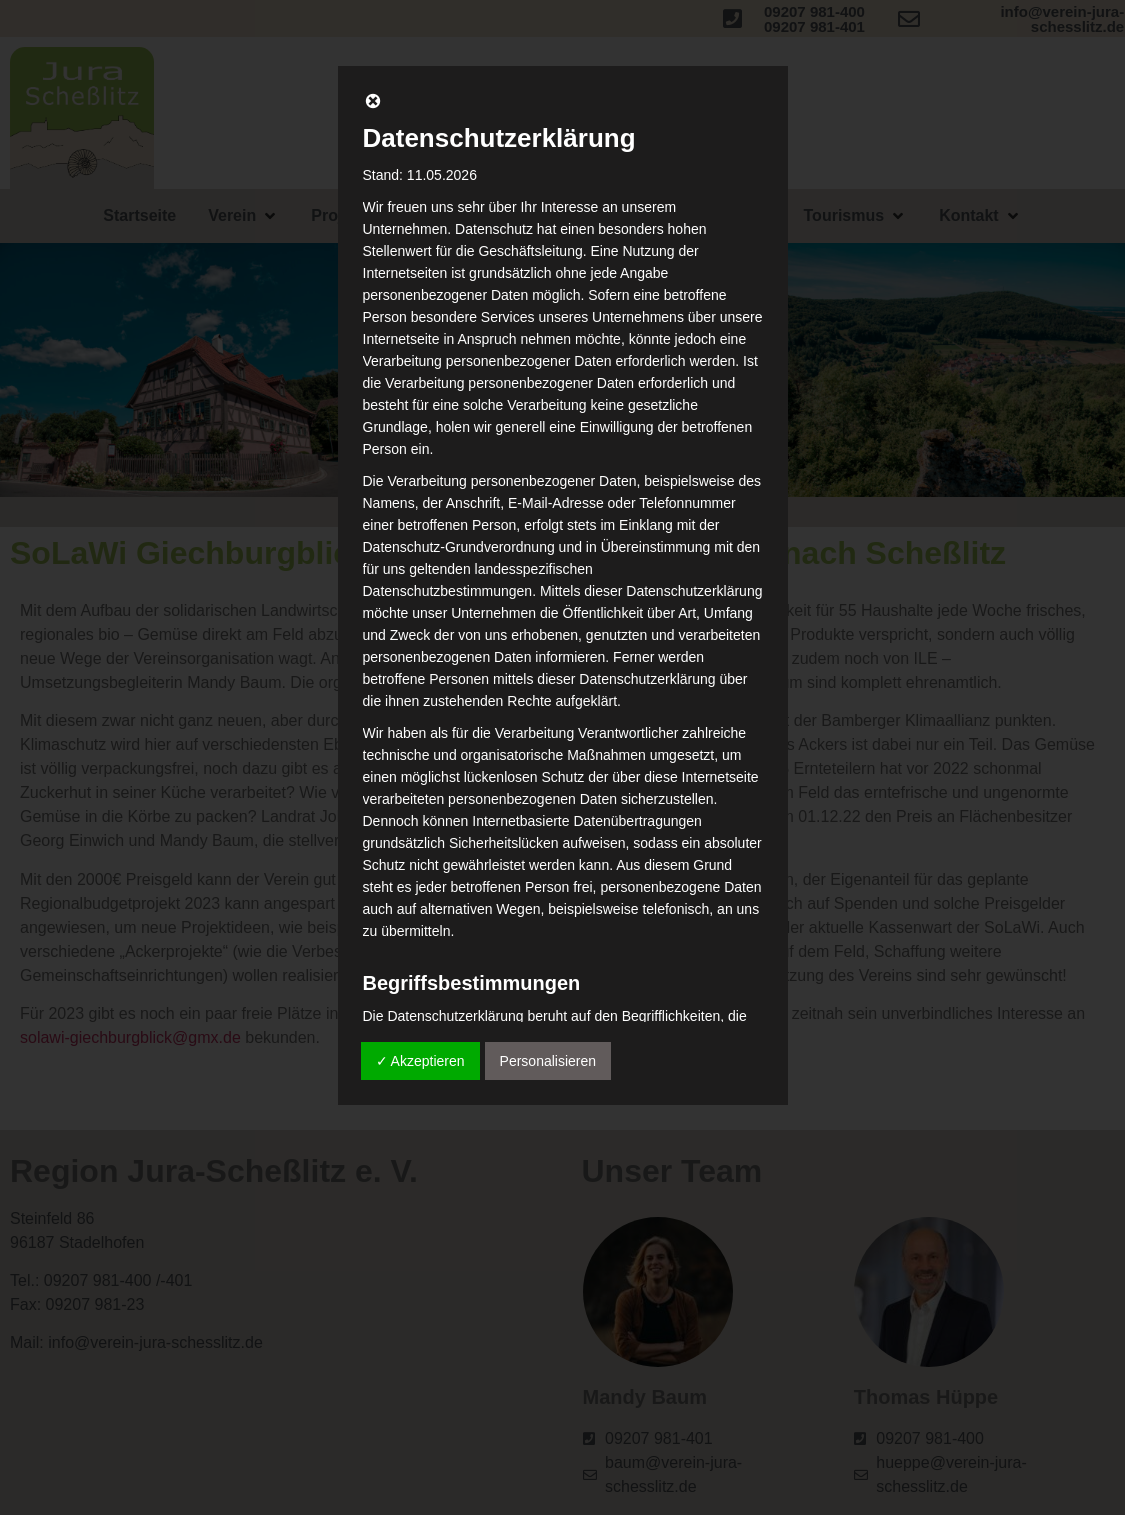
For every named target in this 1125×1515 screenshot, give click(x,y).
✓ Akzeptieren (420, 1061)
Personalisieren (548, 1061)
